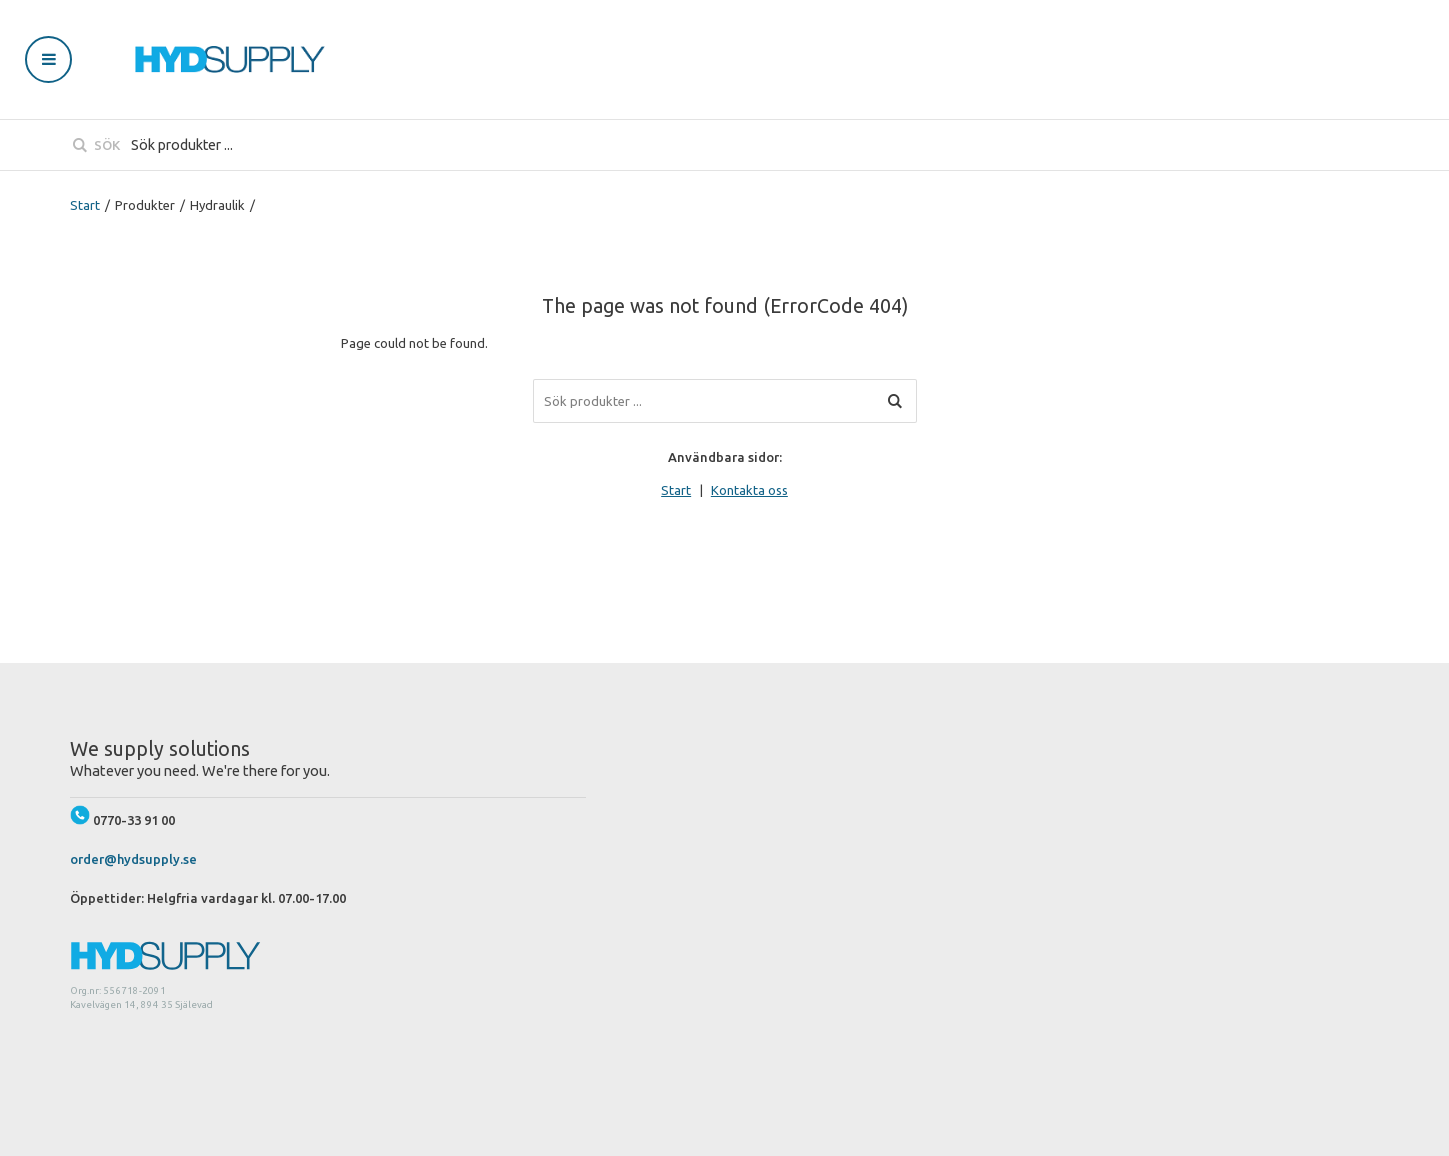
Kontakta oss (749, 490)
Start (85, 205)
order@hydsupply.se (133, 859)
